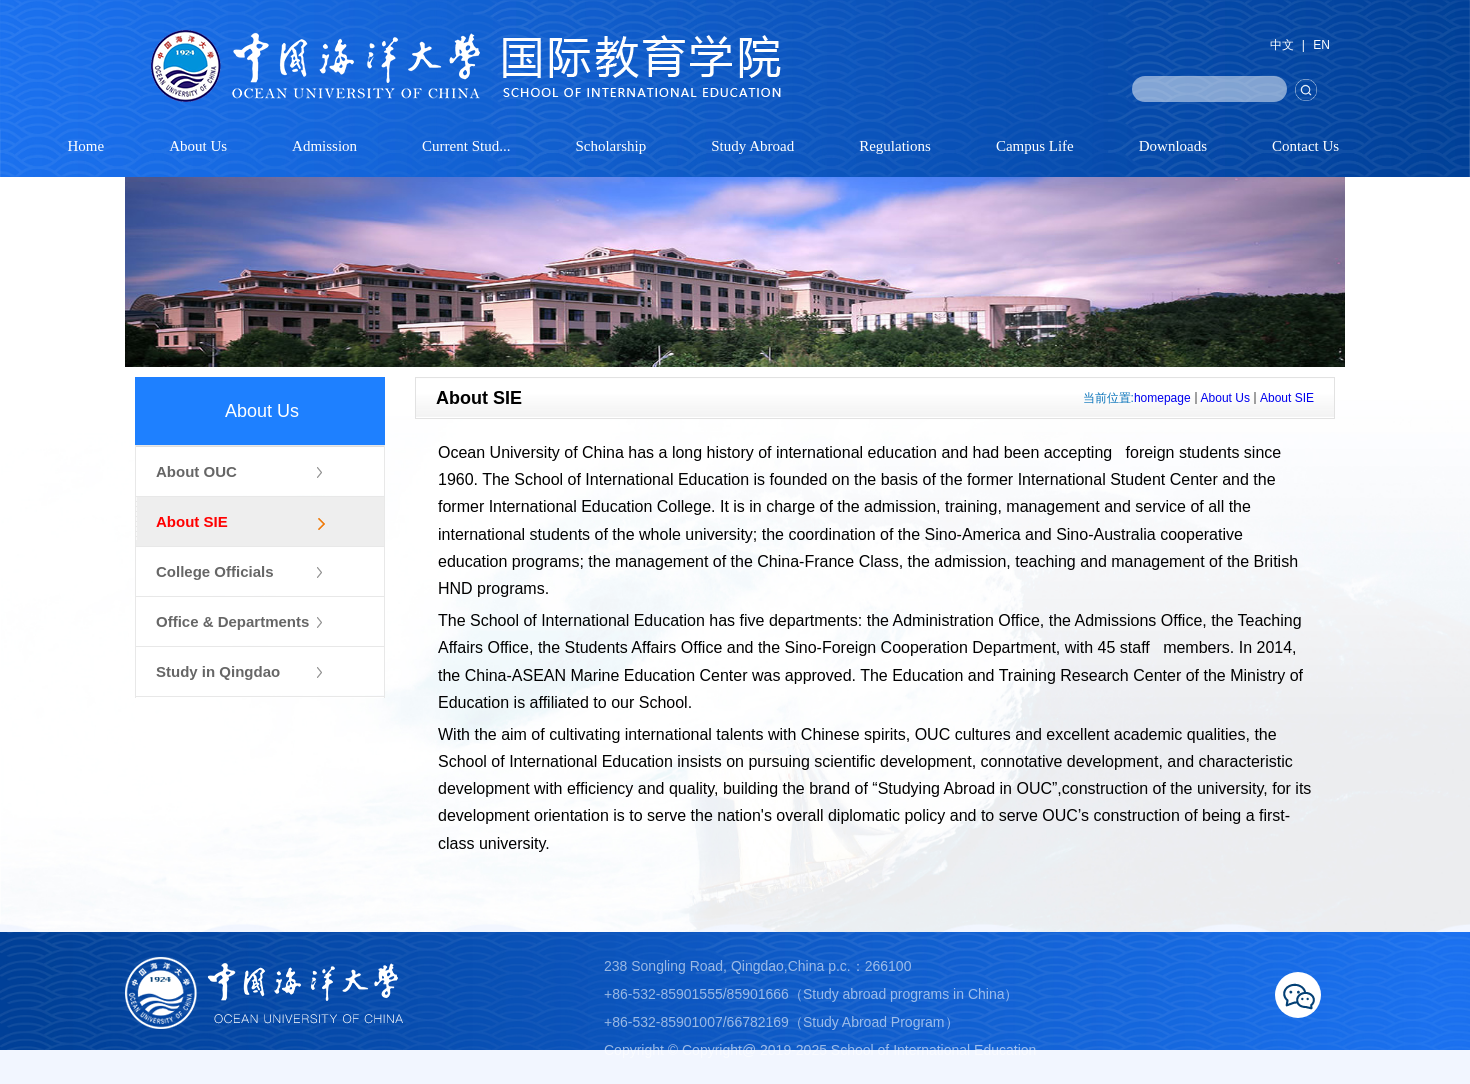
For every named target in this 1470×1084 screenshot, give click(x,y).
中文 (1282, 45)
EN (1321, 45)
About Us (1225, 398)
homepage (1162, 398)
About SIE (1287, 398)
